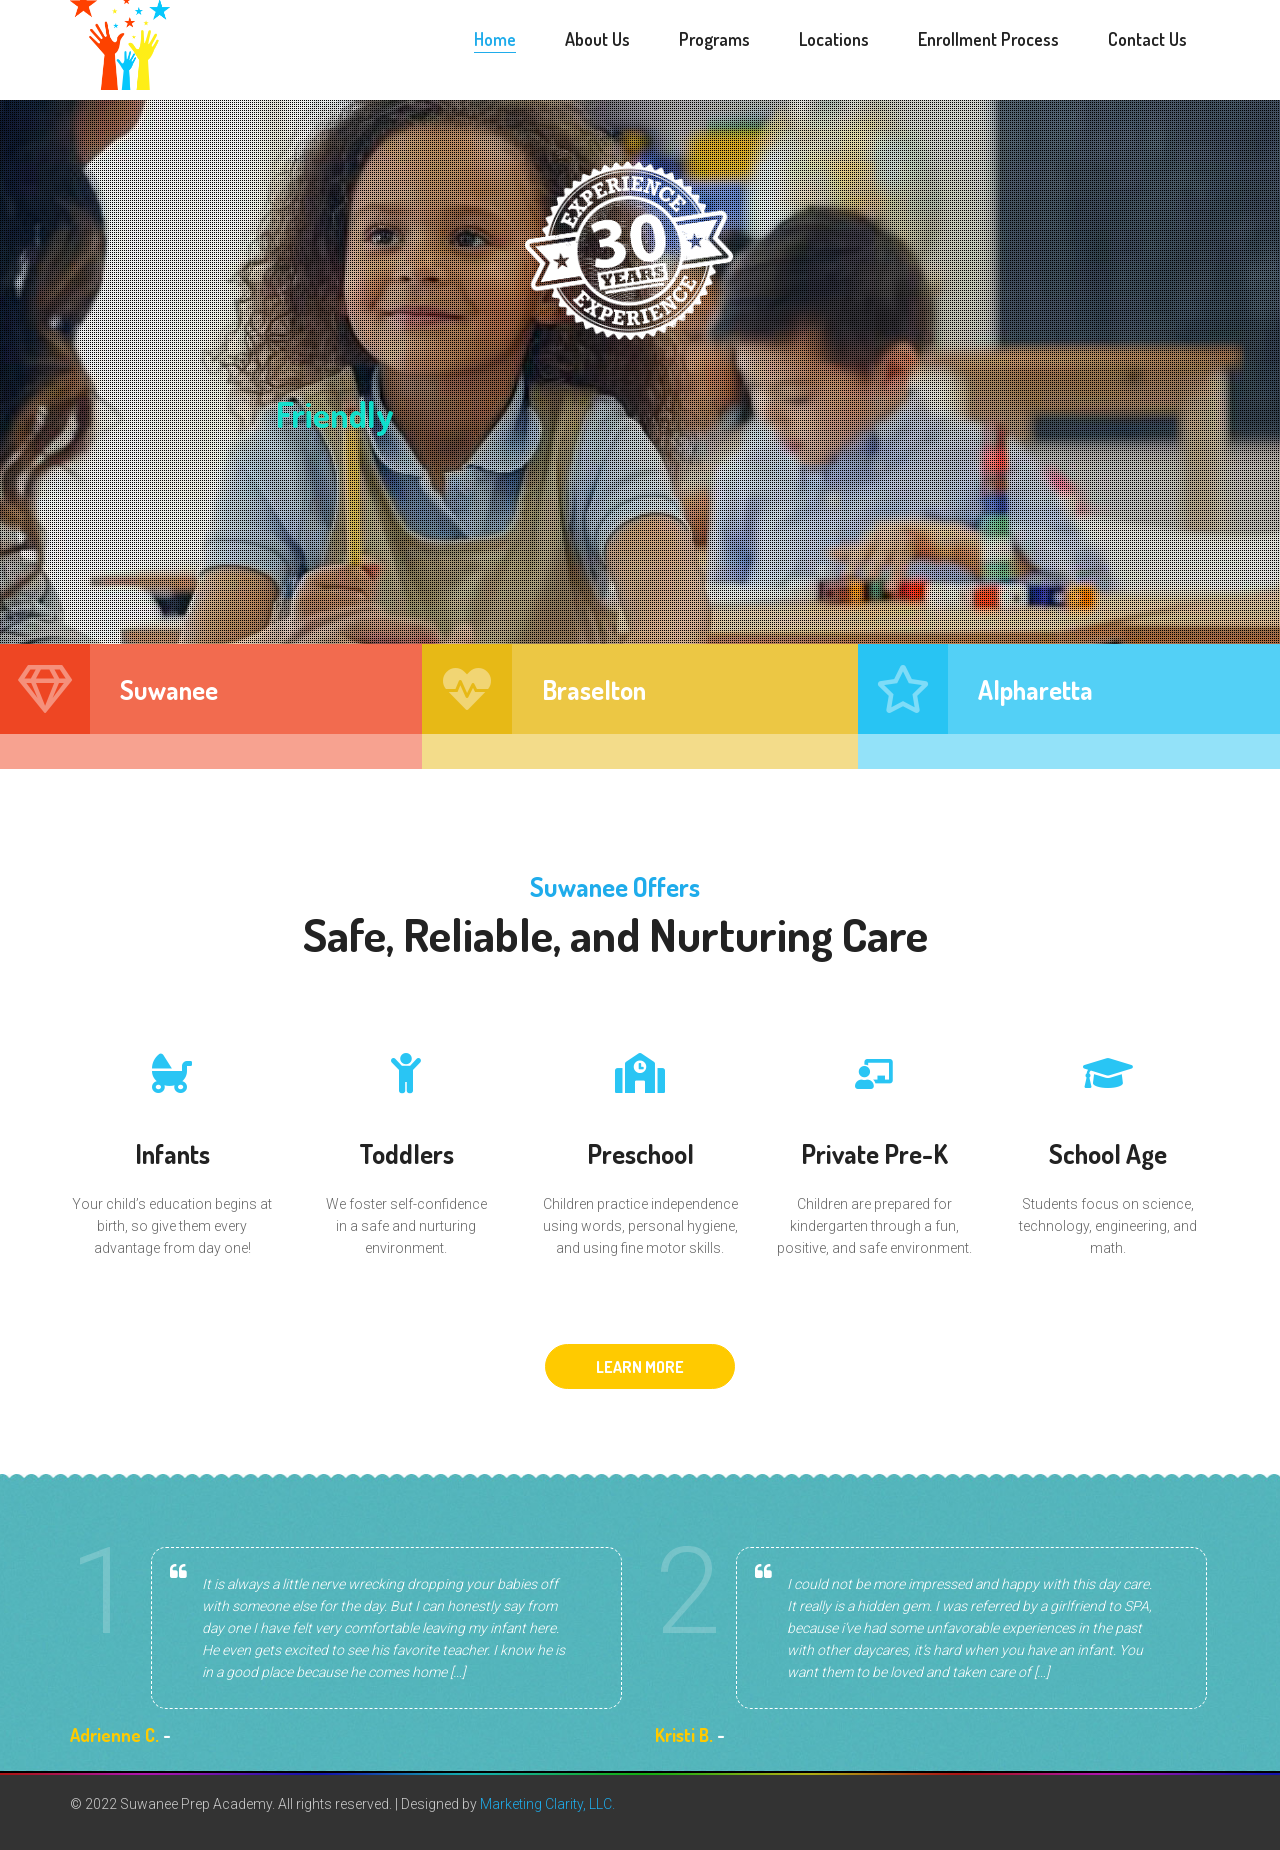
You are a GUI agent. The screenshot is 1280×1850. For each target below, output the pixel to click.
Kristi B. (684, 1735)
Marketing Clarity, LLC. (547, 1804)
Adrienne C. (114, 1735)
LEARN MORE (640, 1367)
